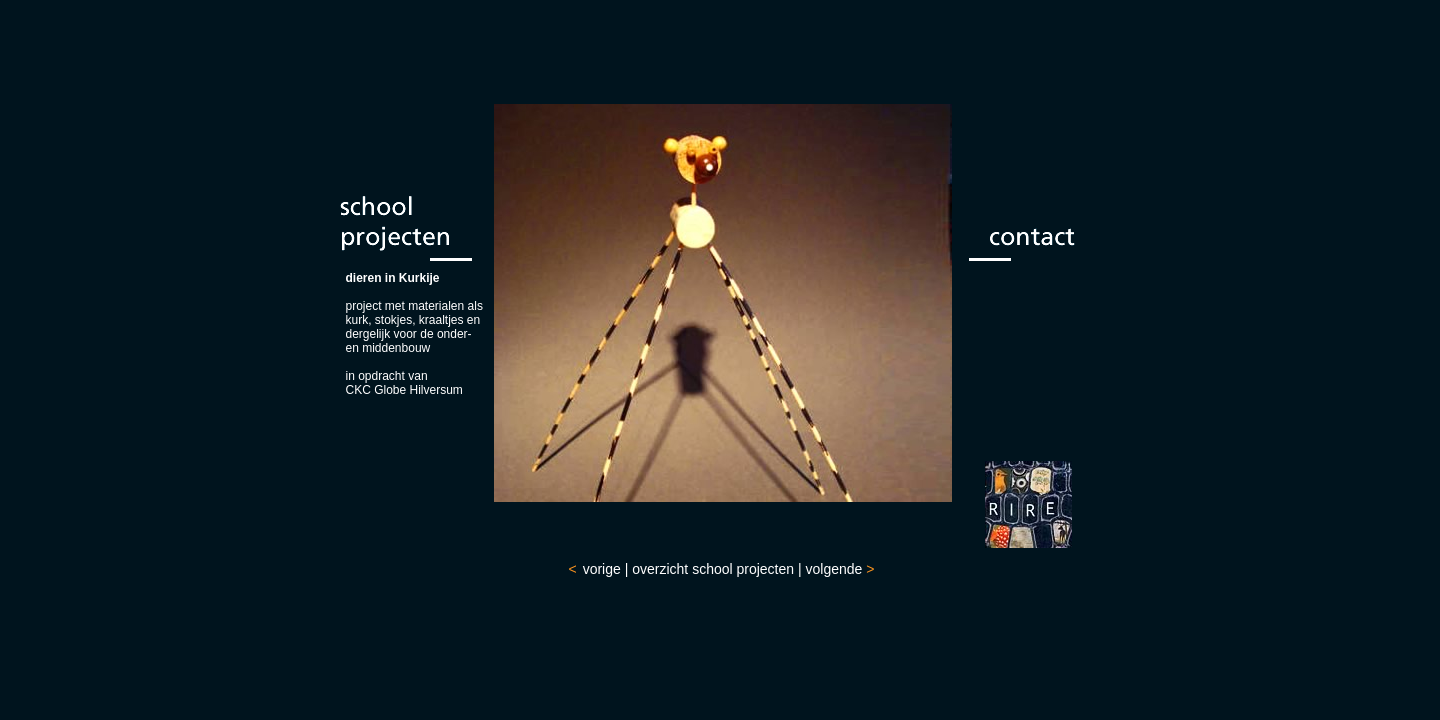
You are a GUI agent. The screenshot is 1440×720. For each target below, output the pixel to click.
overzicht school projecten (713, 569)
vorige (602, 569)
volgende (834, 569)
